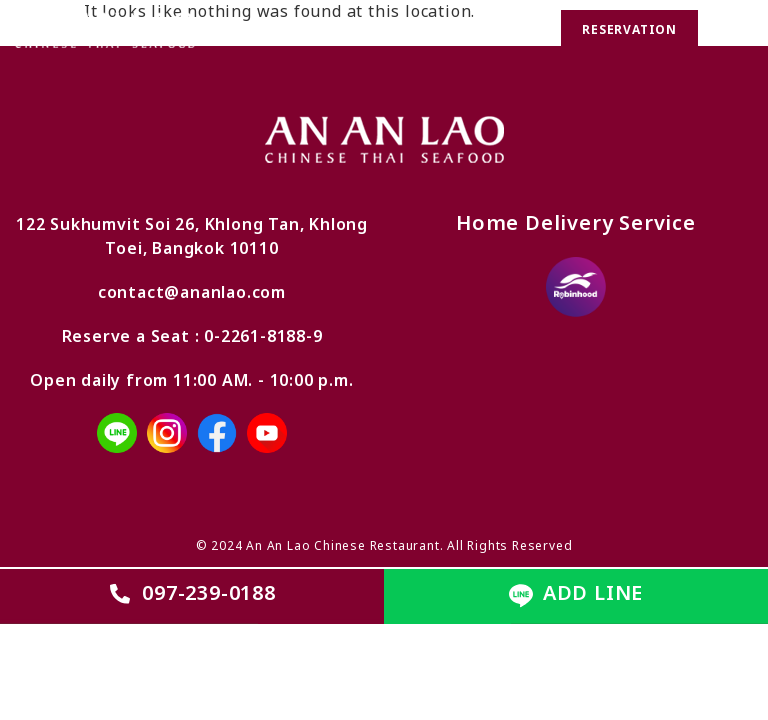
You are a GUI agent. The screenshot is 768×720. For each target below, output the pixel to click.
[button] (733, 31)
